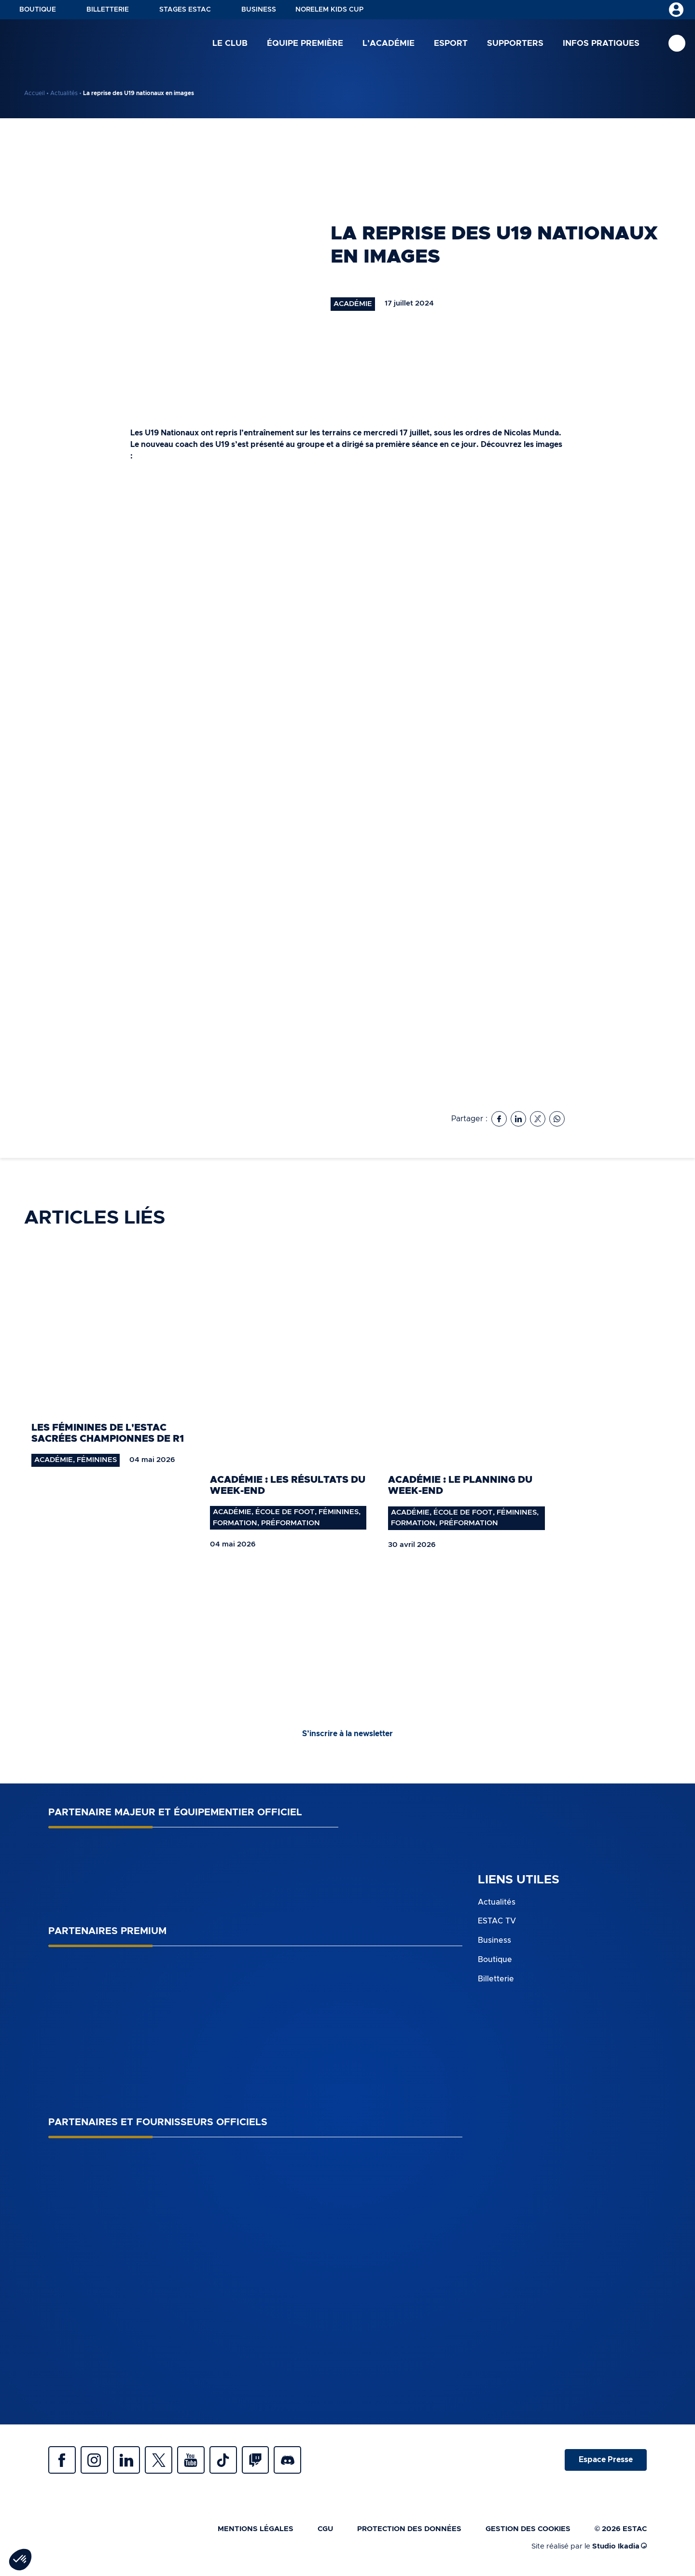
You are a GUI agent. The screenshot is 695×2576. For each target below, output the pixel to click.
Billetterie (107, 9)
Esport (451, 43)
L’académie (388, 43)
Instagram (96, 2461)
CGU (325, 2530)
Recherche (676, 43)
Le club (230, 43)
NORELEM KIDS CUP (329, 9)
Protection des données (409, 2530)
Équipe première (305, 43)
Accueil (34, 93)
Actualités (64, 93)
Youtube (198, 2461)
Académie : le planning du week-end (460, 1485)
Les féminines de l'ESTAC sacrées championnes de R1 (107, 1433)
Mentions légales (255, 2530)
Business (258, 9)
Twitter (164, 2461)
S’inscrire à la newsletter (347, 1734)
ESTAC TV (497, 1921)
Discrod (299, 2461)
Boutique (37, 9)
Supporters (515, 43)
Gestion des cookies (528, 2530)
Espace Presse (605, 2461)
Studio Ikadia (619, 2548)
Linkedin (130, 2461)
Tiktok (231, 2461)
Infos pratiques (601, 43)
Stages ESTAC (185, 9)
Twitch (265, 2461)
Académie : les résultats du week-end (287, 1485)
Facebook (63, 2461)
